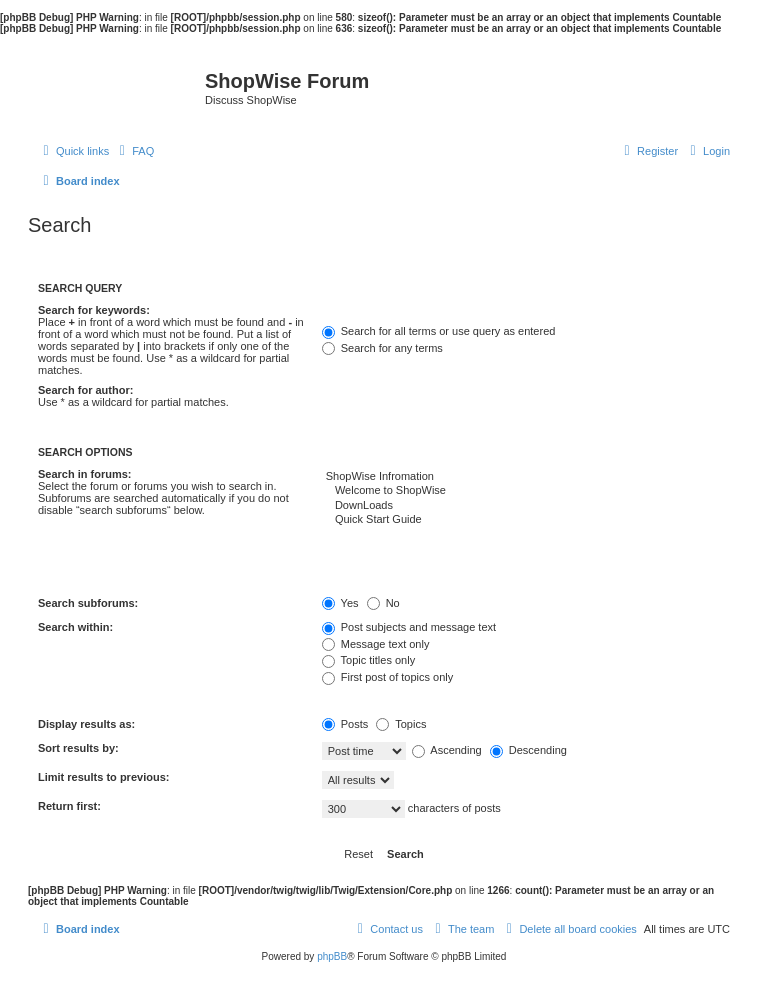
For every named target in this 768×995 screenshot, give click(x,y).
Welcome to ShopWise (526, 491)
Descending (528, 750)
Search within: (75, 627)
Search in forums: (85, 474)
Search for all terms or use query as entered (439, 331)
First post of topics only (388, 677)
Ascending (447, 750)
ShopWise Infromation (526, 477)
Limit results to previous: (103, 777)
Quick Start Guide (526, 520)
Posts (345, 724)
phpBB (332, 956)
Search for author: (85, 390)
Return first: (69, 806)
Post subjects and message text (409, 627)
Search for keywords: (94, 310)
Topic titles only (368, 660)
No (383, 603)
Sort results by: (78, 748)
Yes (340, 603)
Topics (401, 724)
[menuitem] (134, 151)
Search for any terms (382, 348)
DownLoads (526, 506)
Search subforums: (88, 603)
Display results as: (86, 724)
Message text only (376, 644)
